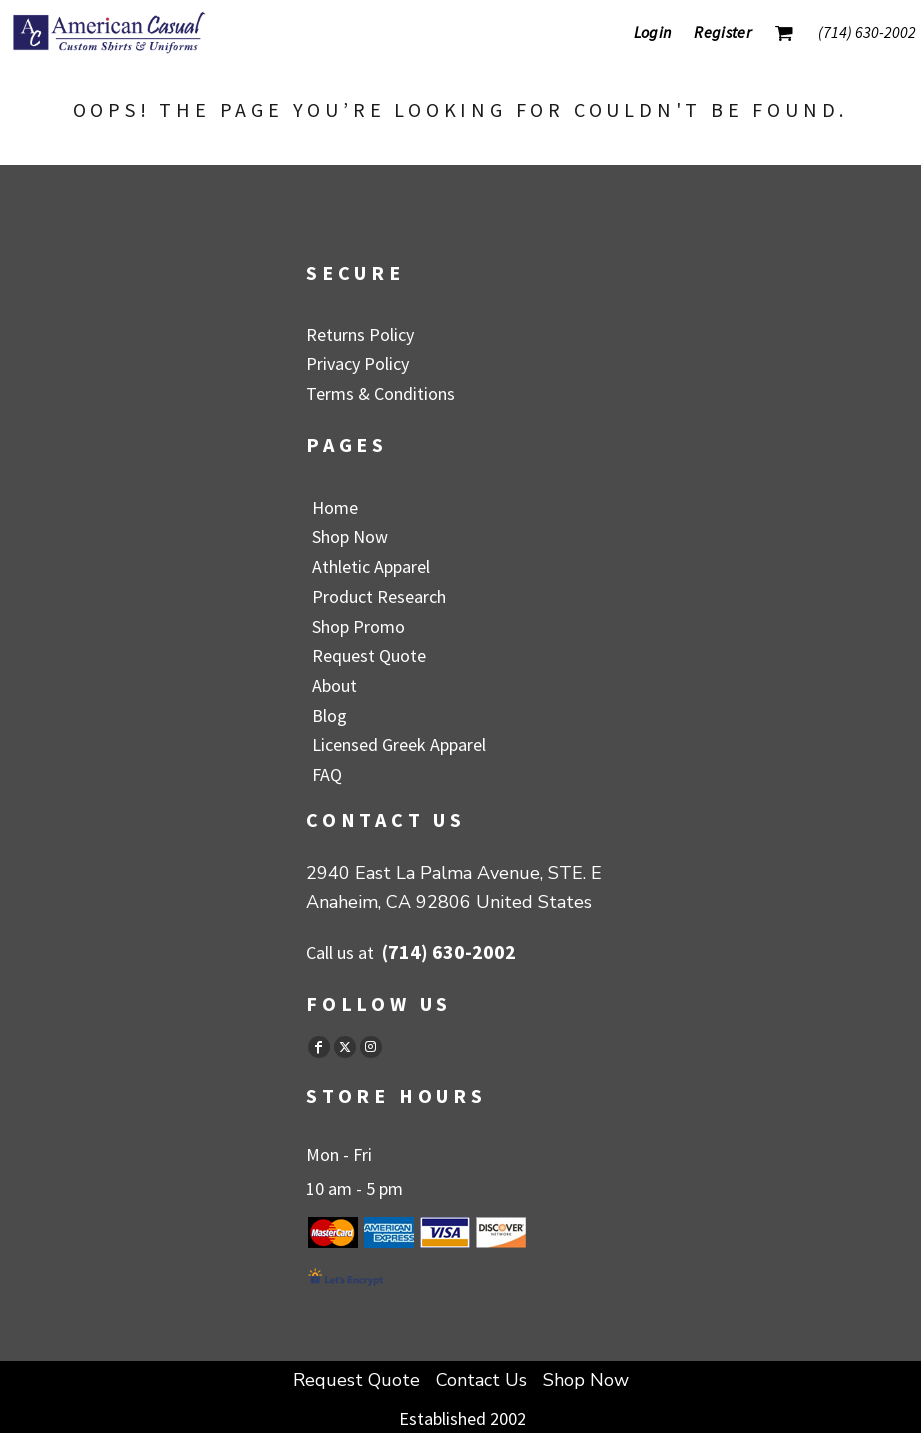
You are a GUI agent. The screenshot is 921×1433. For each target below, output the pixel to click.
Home (335, 507)
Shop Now (350, 536)
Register (722, 32)
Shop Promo (358, 626)
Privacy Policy (357, 363)
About (334, 685)
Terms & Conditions (380, 393)
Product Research (379, 596)
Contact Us (481, 1380)
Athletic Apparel (371, 566)
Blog (329, 715)
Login (653, 32)
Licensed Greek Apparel (399, 744)
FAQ (327, 774)
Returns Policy (360, 334)
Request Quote (369, 655)
